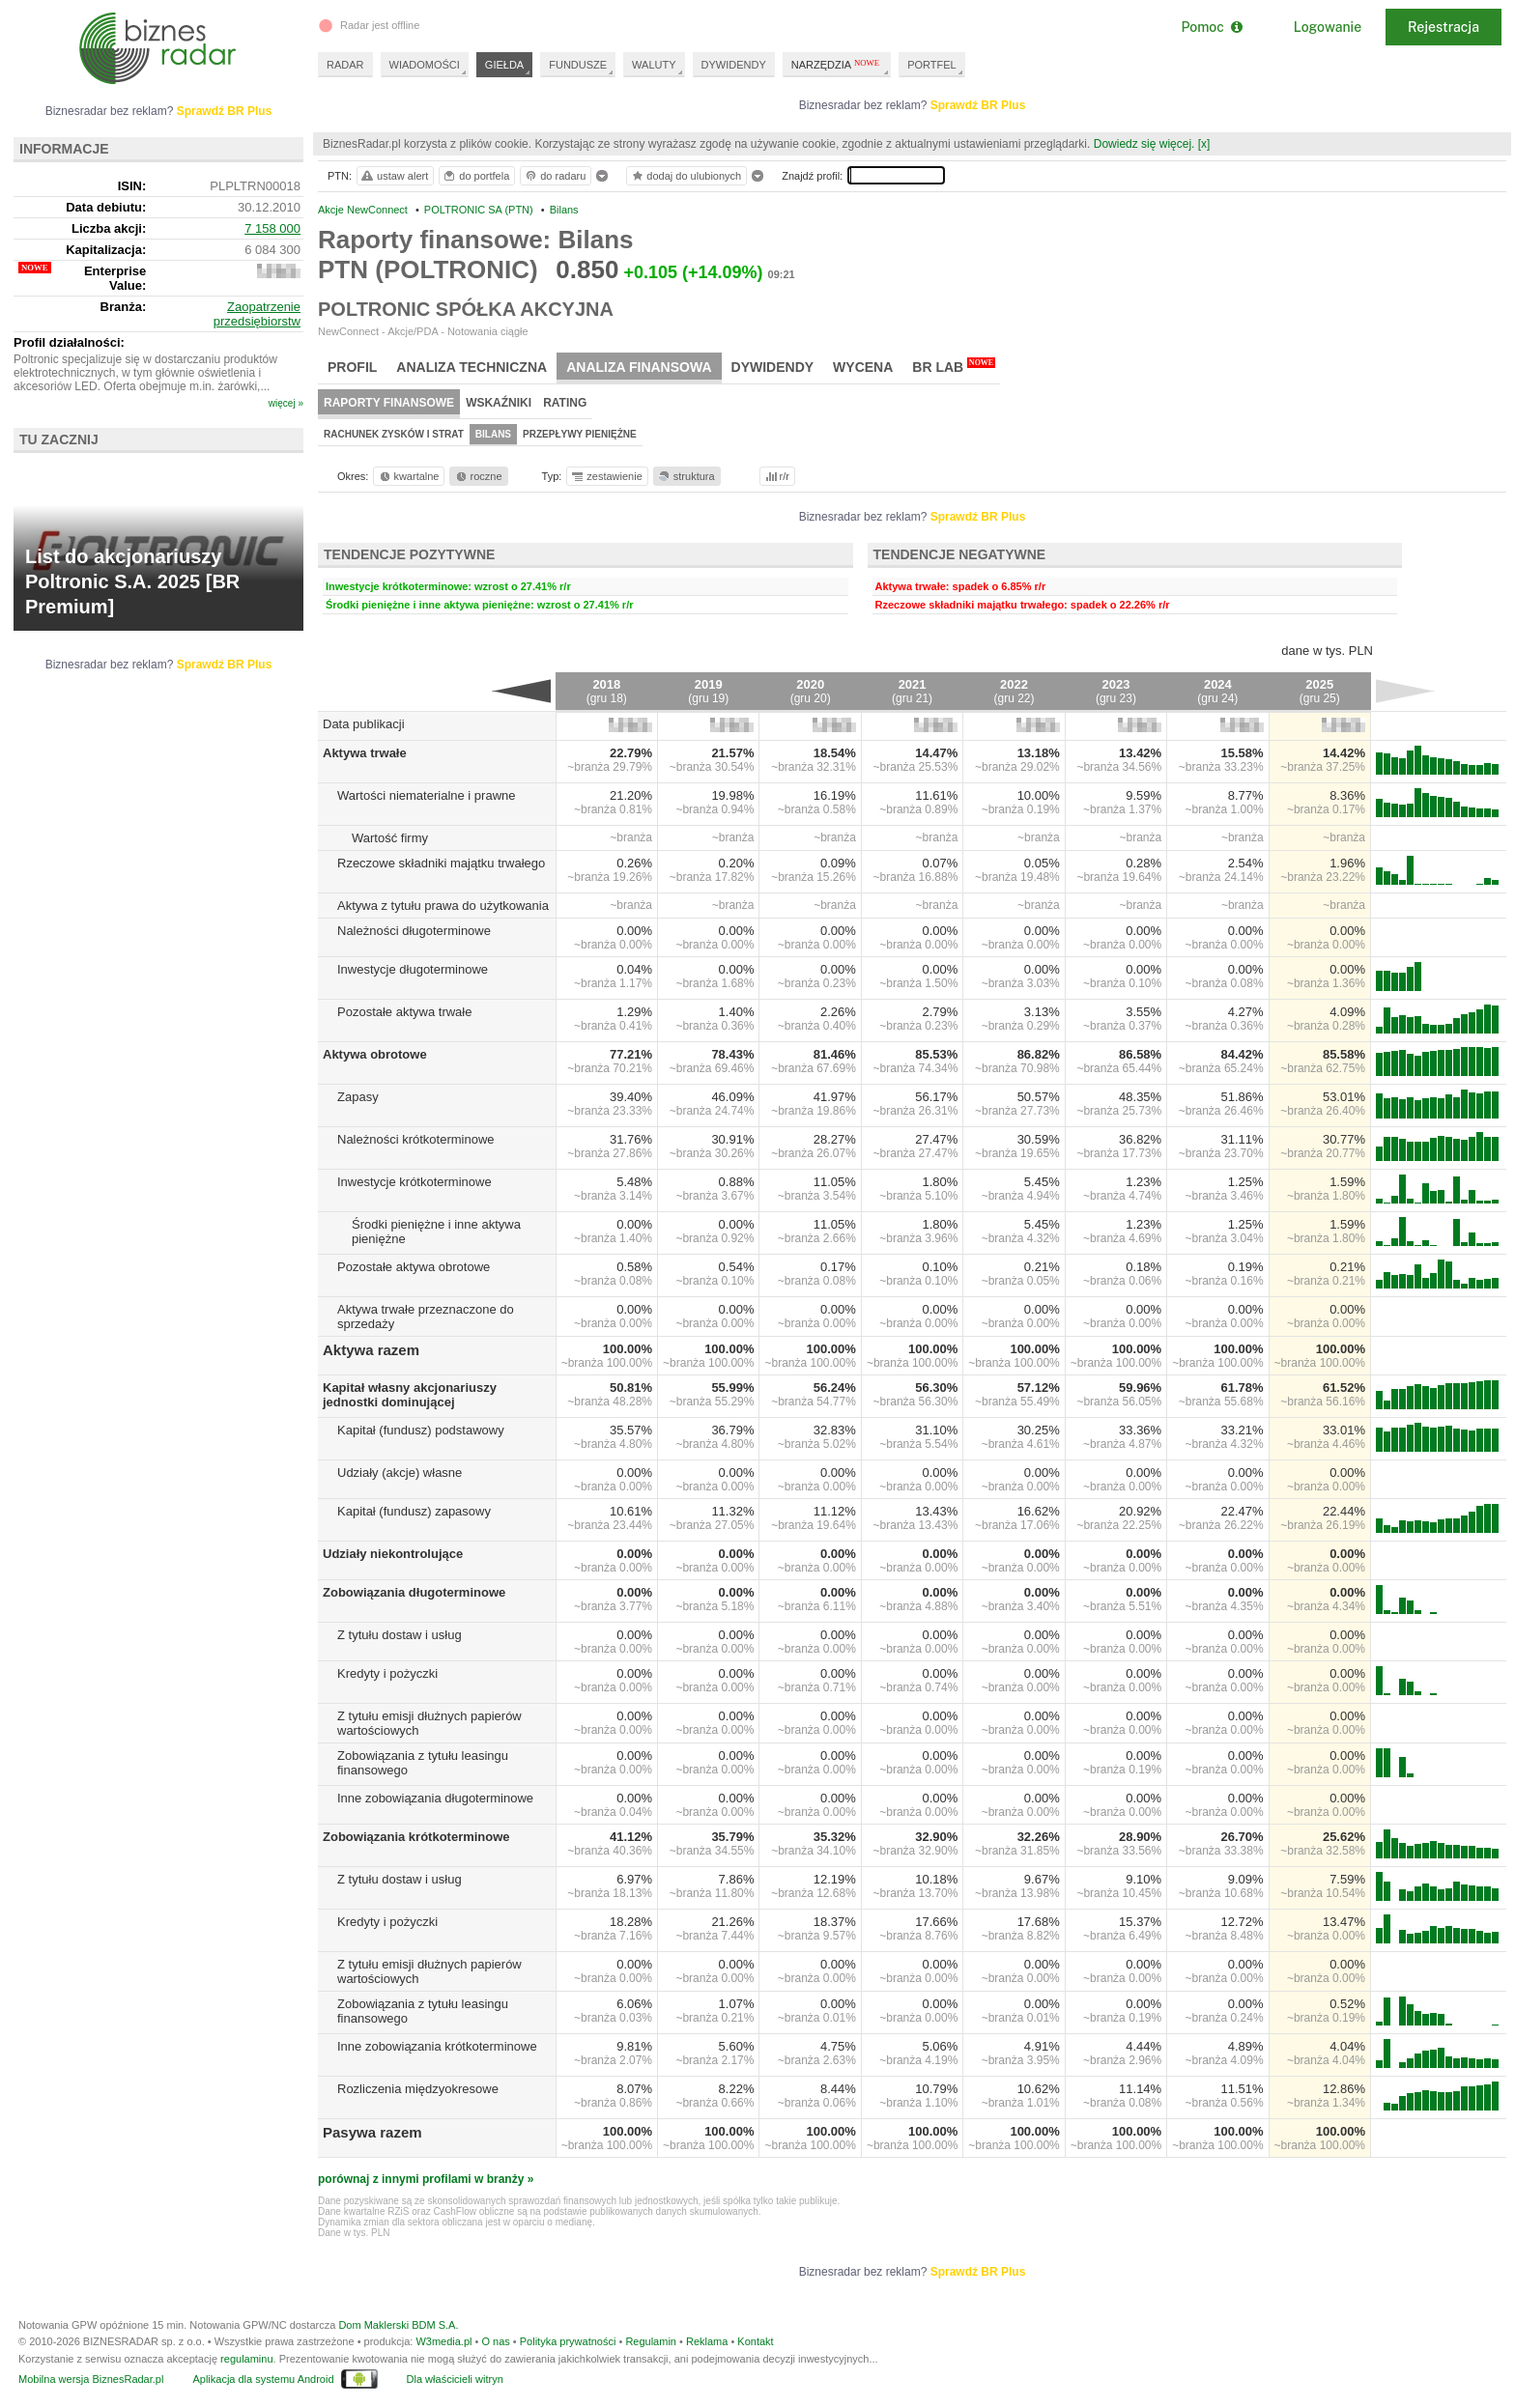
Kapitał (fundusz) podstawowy (420, 1430)
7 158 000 (272, 228)
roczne (477, 476)
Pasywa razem (372, 2132)
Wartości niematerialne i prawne (426, 795)
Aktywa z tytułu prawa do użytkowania (443, 905)
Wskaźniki (498, 403)
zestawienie (606, 476)
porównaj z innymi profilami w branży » (425, 2179)
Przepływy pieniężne (580, 434)
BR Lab (953, 366)
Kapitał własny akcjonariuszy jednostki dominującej (410, 1394)
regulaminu (246, 2359)
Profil (352, 367)
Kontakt (755, 2341)
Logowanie (1327, 27)
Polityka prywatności (568, 2341)
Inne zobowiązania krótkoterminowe (437, 2046)
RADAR (345, 65)
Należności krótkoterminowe (416, 1139)
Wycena (863, 367)
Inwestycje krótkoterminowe (414, 1182)
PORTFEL (932, 65)
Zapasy (358, 1097)
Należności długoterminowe (414, 930)
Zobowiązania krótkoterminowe (416, 1836)
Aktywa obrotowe (375, 1054)
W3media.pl (443, 2341)
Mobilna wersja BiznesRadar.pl (90, 2379)
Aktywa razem (371, 1350)
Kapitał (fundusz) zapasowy (414, 1511)
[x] (1204, 144)
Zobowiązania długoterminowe (414, 1592)
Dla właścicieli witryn (455, 2379)
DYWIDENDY (733, 65)
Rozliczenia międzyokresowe (418, 2089)
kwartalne (408, 476)
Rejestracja (1443, 27)
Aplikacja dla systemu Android (262, 2379)
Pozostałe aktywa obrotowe (413, 1267)
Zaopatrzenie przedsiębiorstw (257, 313)
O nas (495, 2341)
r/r (775, 476)
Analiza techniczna (471, 367)
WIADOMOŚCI (424, 65)
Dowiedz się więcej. (1144, 144)
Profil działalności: (69, 342)
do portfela (475, 176)
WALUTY (653, 65)
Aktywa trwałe (365, 753)
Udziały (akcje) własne (399, 1472)
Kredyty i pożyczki (387, 1673)
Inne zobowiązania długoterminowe (435, 1798)
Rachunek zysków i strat (394, 434)
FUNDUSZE (578, 65)
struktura (685, 476)
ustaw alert (393, 176)
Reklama (707, 2341)
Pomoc (1211, 27)
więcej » (286, 403)
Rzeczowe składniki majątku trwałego (441, 863)
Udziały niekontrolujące (393, 1553)
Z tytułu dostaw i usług (399, 1635)
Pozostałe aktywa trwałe (404, 1012)
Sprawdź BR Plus (978, 105)
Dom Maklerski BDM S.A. (398, 2325)
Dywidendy (773, 367)
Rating (564, 403)
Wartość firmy (390, 838)
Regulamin (650, 2341)
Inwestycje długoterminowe (412, 969)
